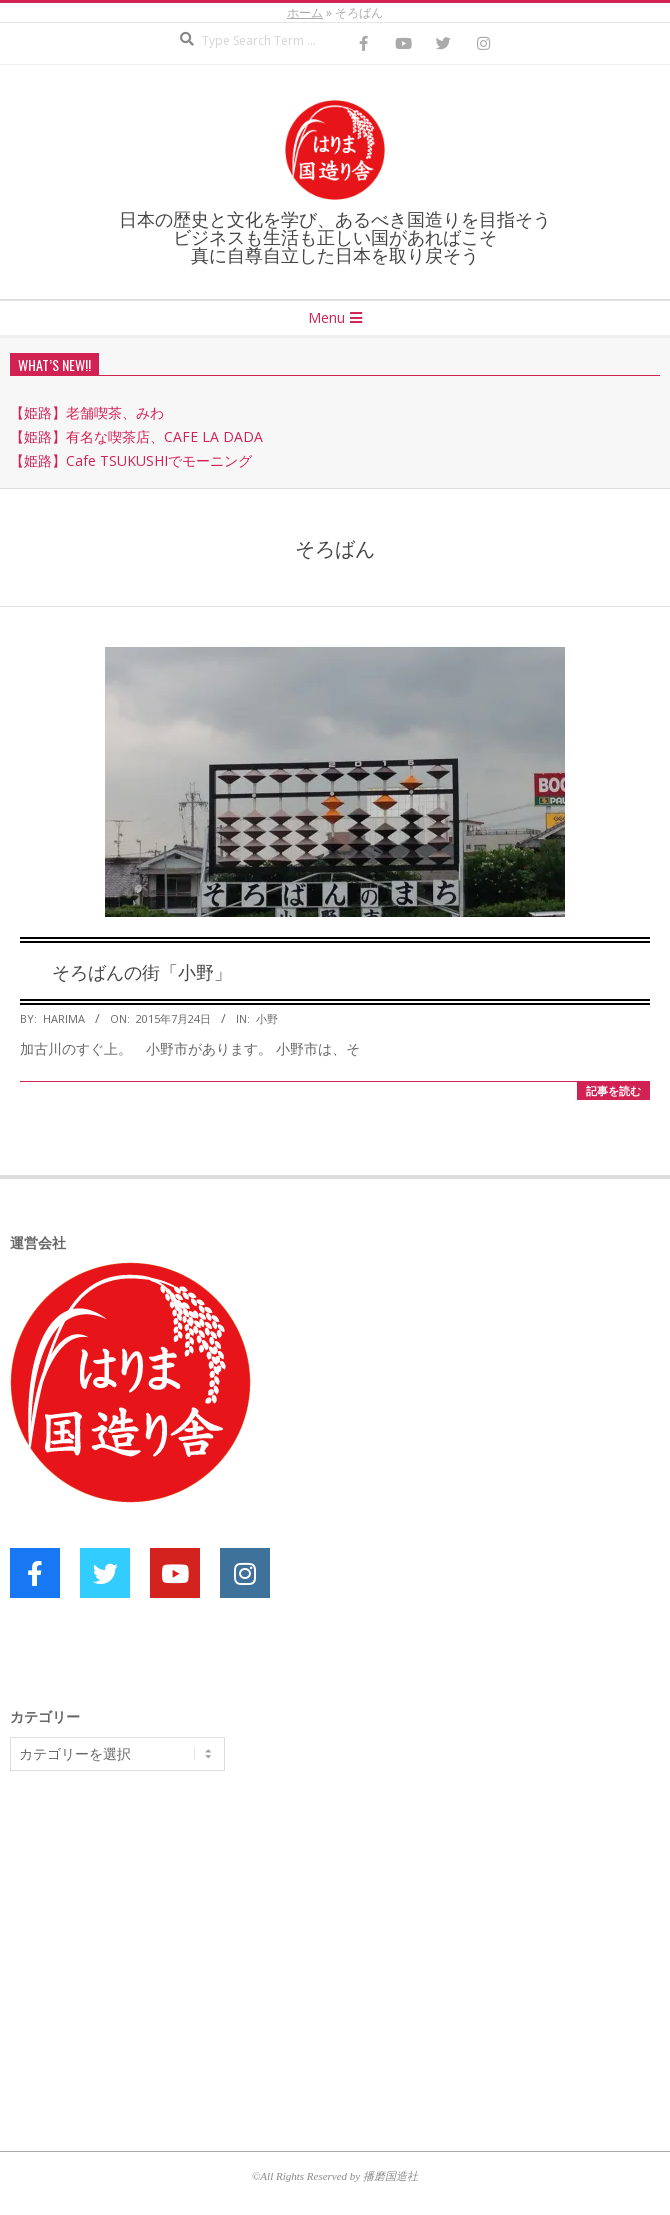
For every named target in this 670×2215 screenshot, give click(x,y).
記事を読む (613, 1090)
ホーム (305, 12)
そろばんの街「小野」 (142, 971)
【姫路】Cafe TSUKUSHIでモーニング (131, 460)
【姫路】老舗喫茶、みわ (87, 412)
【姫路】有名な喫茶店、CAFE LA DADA (136, 436)
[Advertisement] (160, 1941)
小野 (267, 1018)
